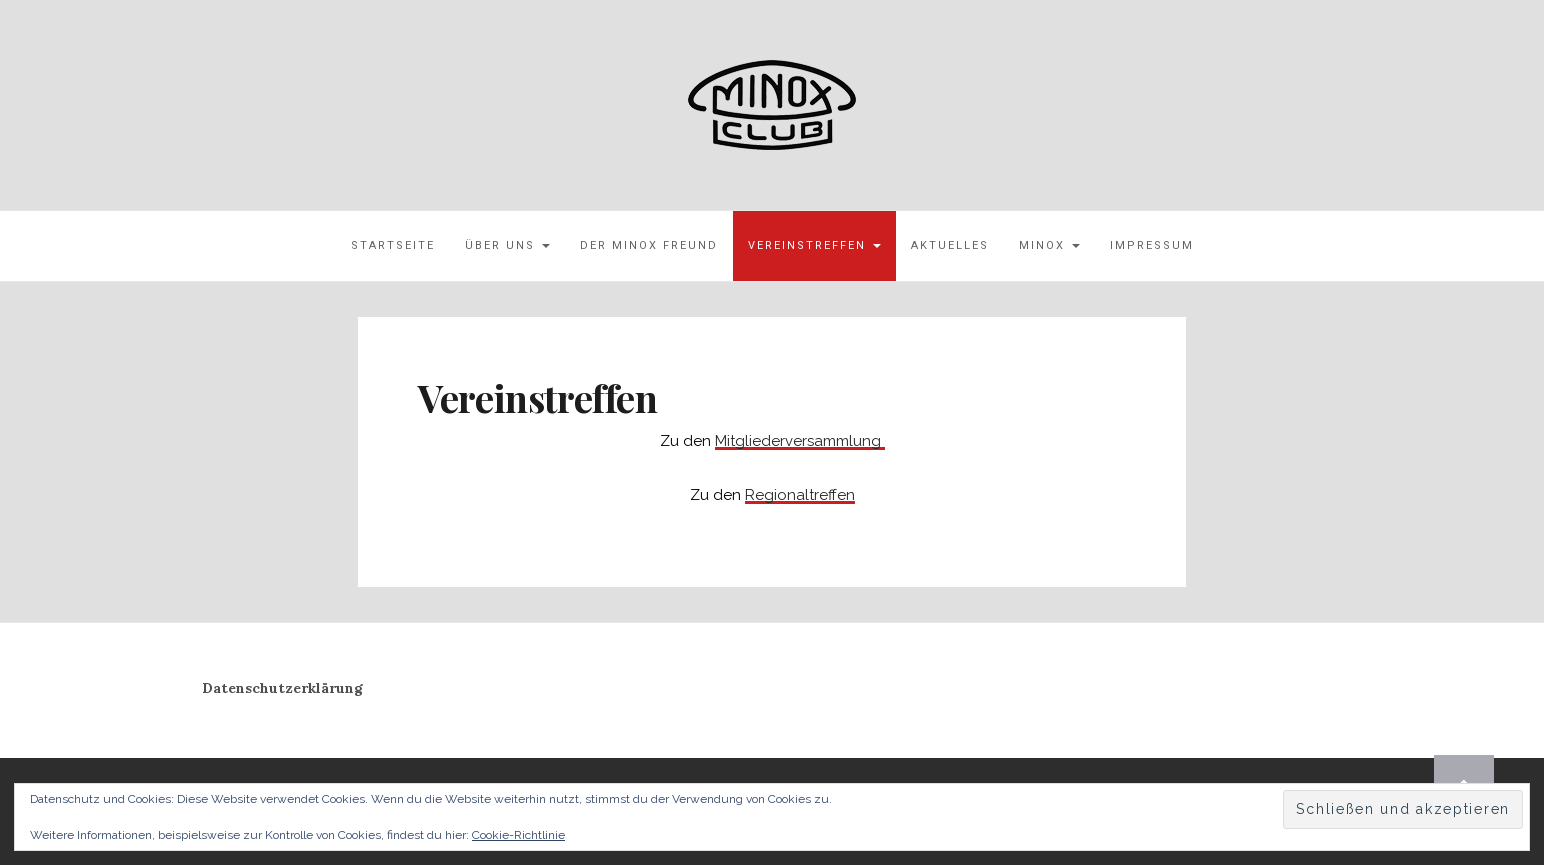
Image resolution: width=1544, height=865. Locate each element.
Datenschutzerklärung (282, 688)
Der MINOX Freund (649, 245)
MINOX (1049, 245)
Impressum (1152, 245)
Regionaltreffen (800, 495)
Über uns (507, 245)
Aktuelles (950, 245)
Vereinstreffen (814, 245)
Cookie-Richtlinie (518, 835)
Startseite (393, 245)
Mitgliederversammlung (800, 441)
